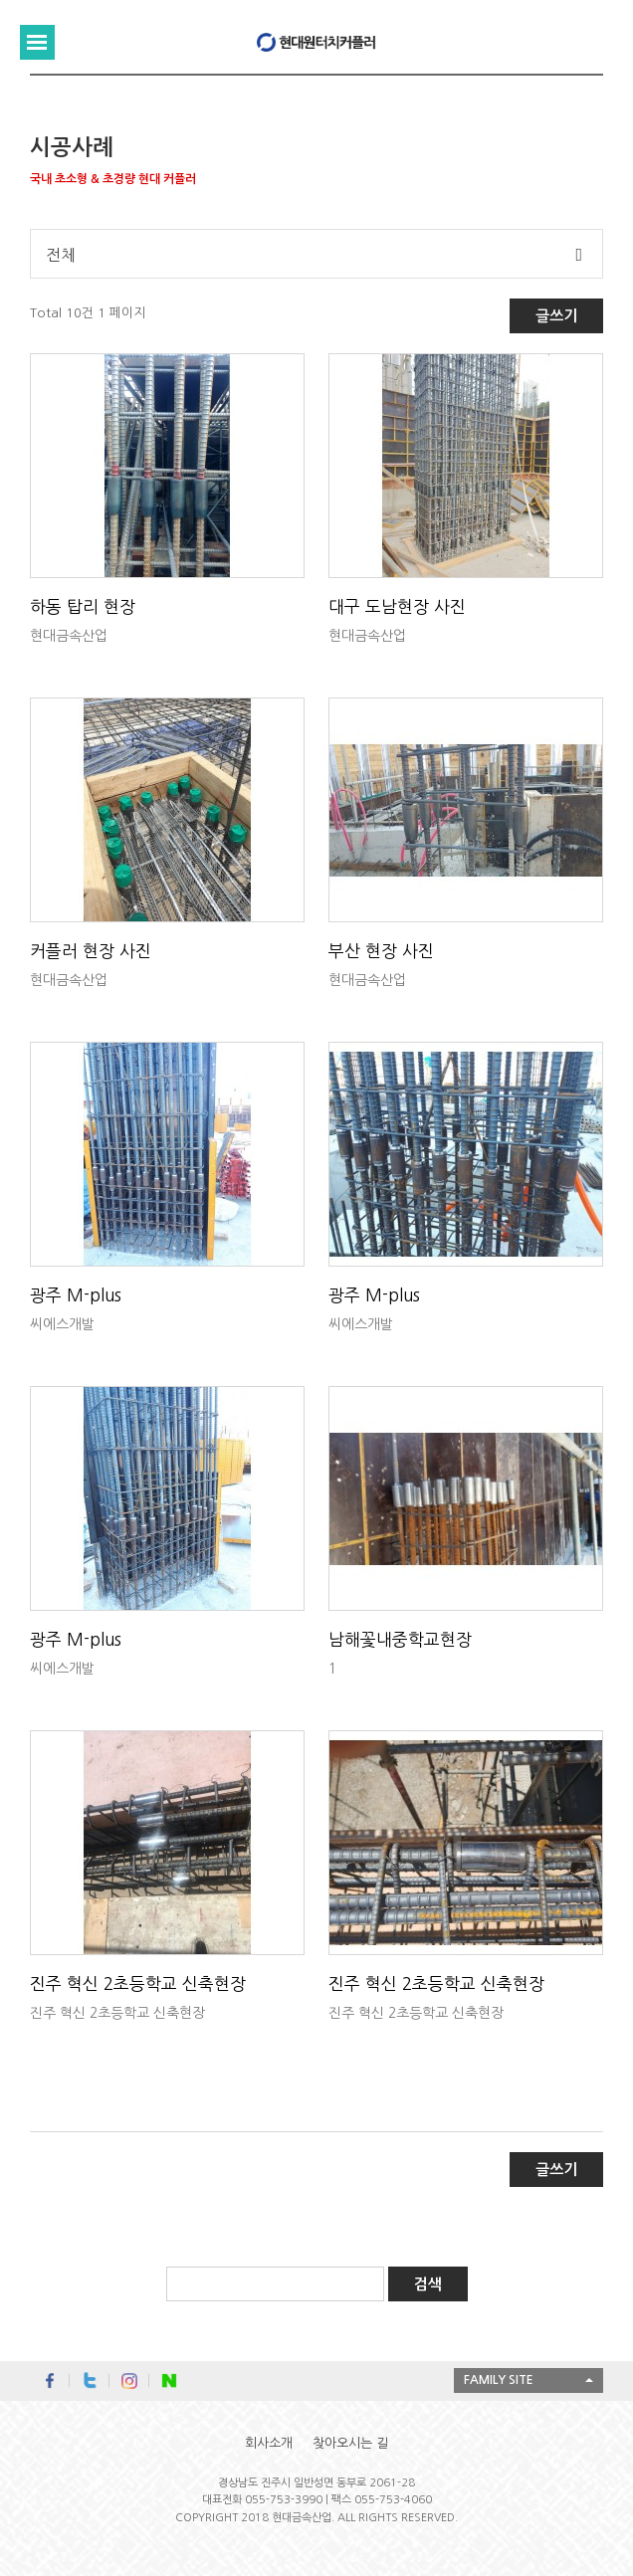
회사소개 (269, 2443)
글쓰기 (556, 315)
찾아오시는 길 (350, 2443)
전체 (61, 255)
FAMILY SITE (498, 2380)
